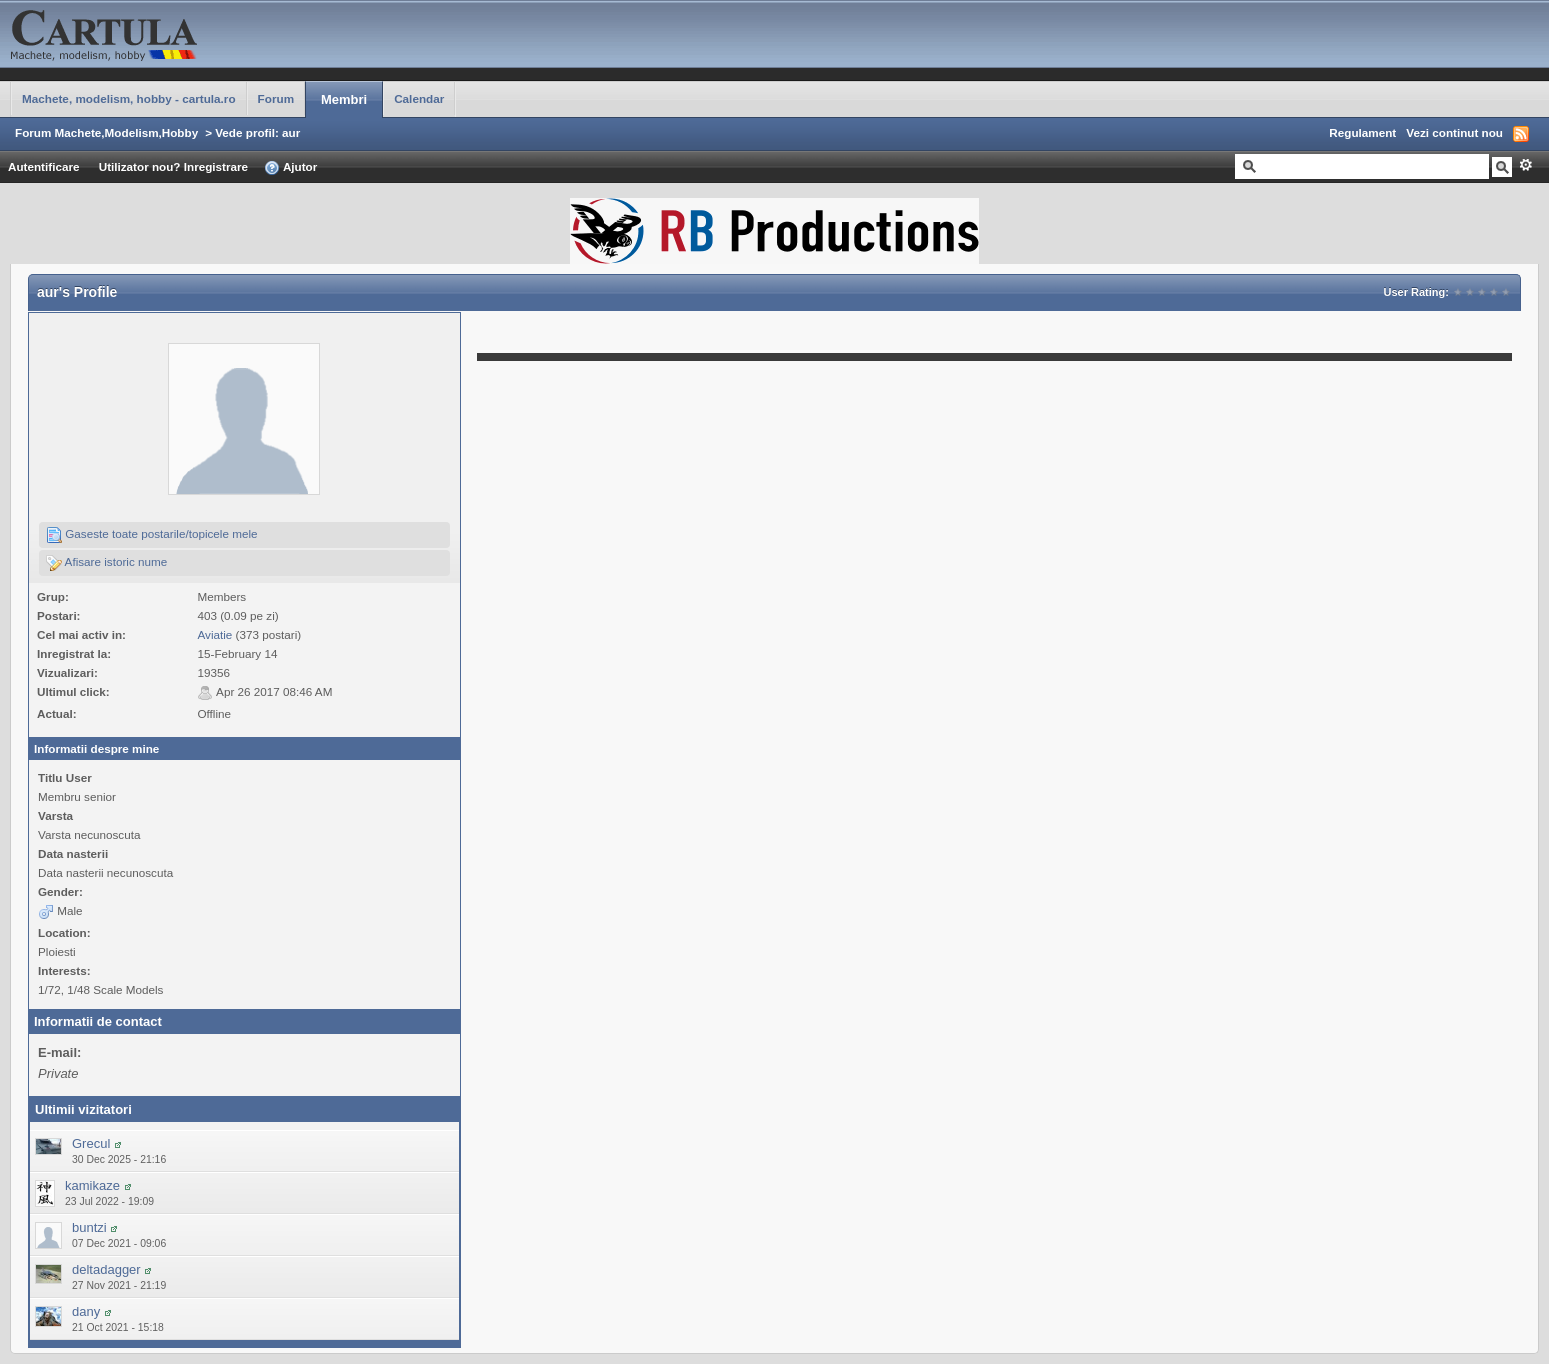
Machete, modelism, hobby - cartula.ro (129, 98)
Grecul (91, 1143)
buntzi (89, 1227)
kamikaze (92, 1185)
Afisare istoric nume (106, 563)
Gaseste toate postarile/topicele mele (152, 535)
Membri (344, 99)
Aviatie (214, 634)
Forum (276, 98)
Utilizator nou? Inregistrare (173, 166)
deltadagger (106, 1269)
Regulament (1362, 132)
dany (86, 1311)
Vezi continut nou (1454, 132)
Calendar (419, 98)
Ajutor (290, 168)
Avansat (1525, 165)
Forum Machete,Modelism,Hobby (106, 132)
